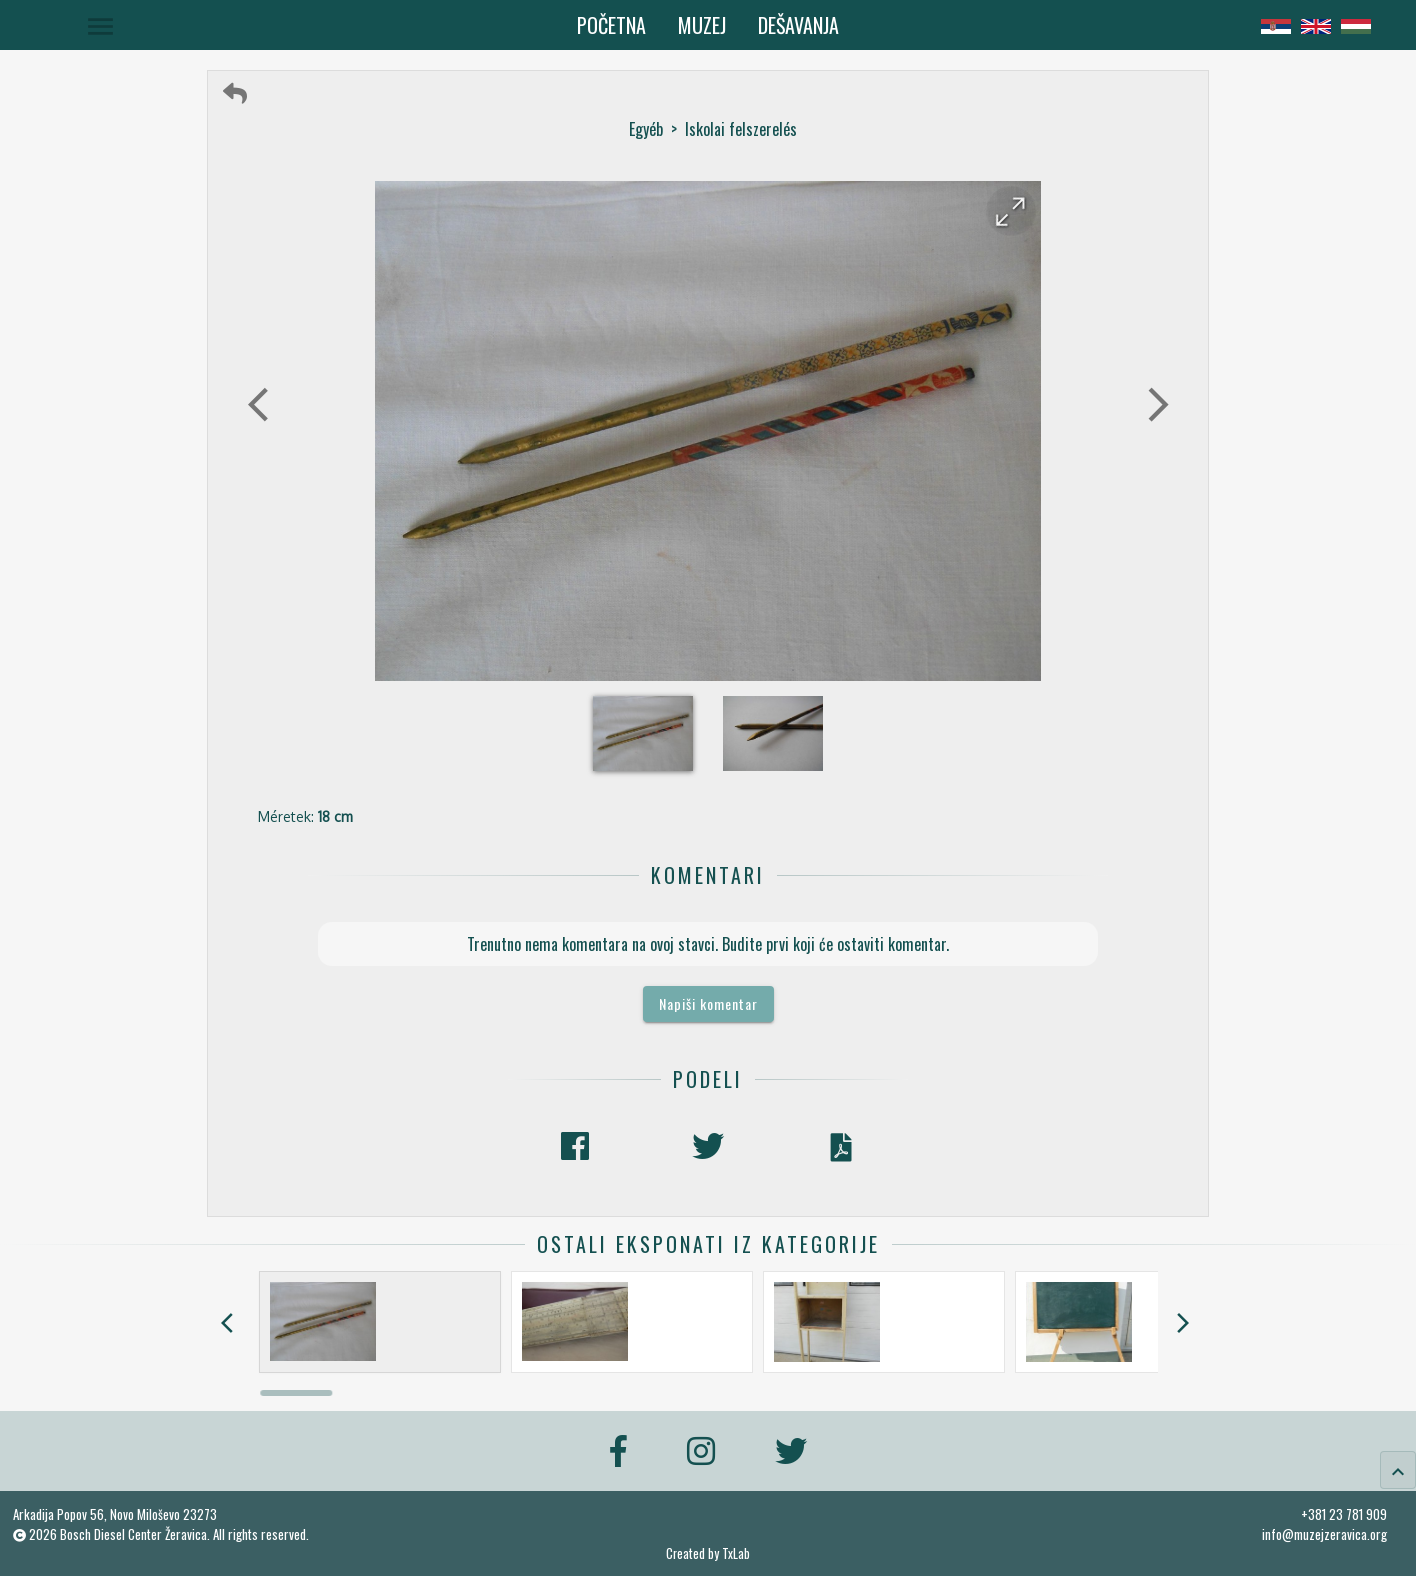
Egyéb (646, 129)
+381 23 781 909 (1344, 1514)
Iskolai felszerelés (741, 129)
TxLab (736, 1553)
